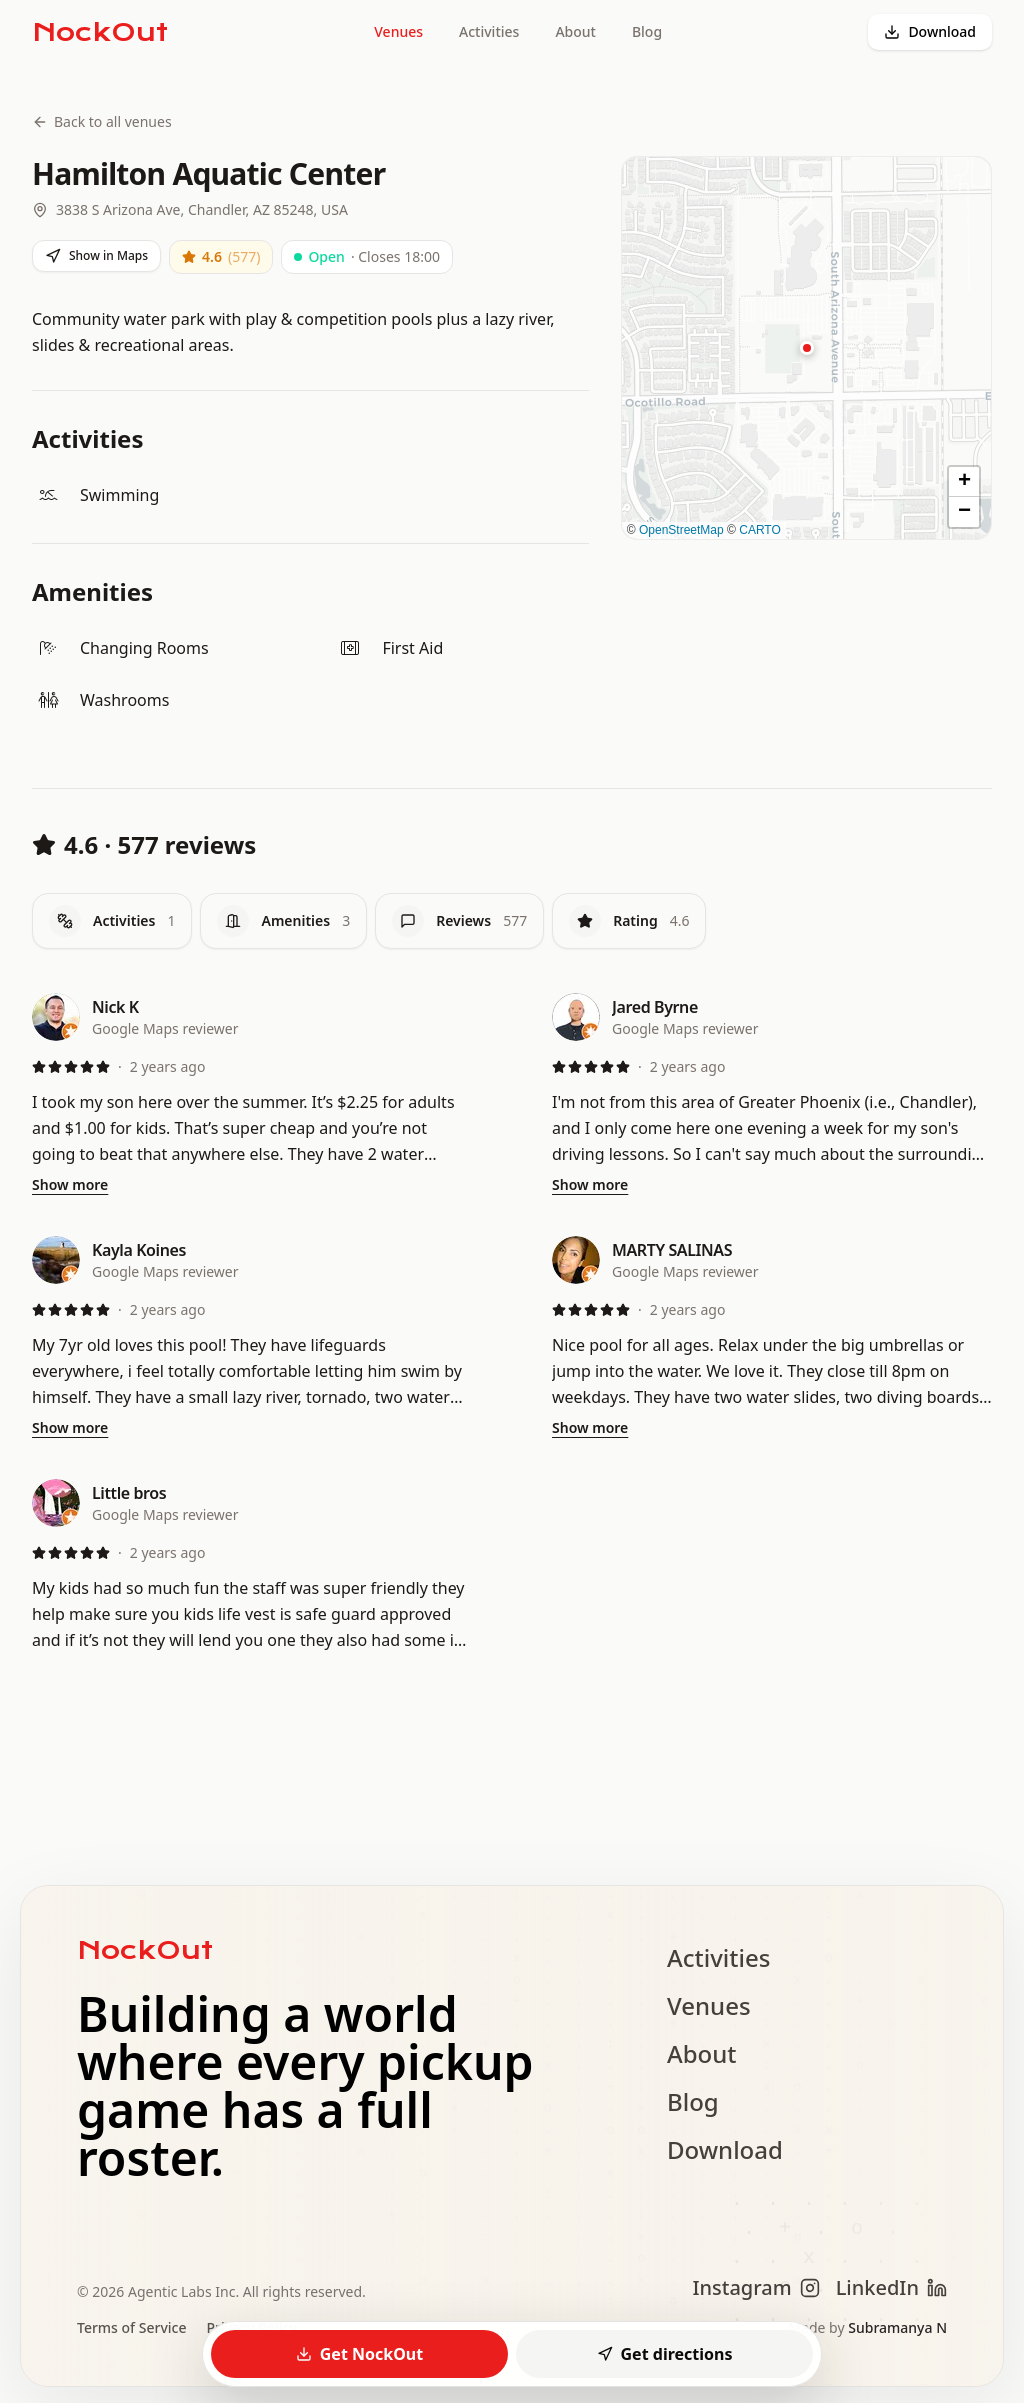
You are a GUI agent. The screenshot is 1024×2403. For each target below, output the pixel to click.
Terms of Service (131, 2327)
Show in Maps (96, 255)
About (575, 31)
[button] (807, 348)
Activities (489, 31)
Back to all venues (102, 121)
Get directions (665, 2354)
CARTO (760, 530)
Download (930, 31)
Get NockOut (359, 2354)
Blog (647, 31)
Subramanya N (897, 2327)
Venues (398, 31)
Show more (70, 1184)
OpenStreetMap (681, 530)
